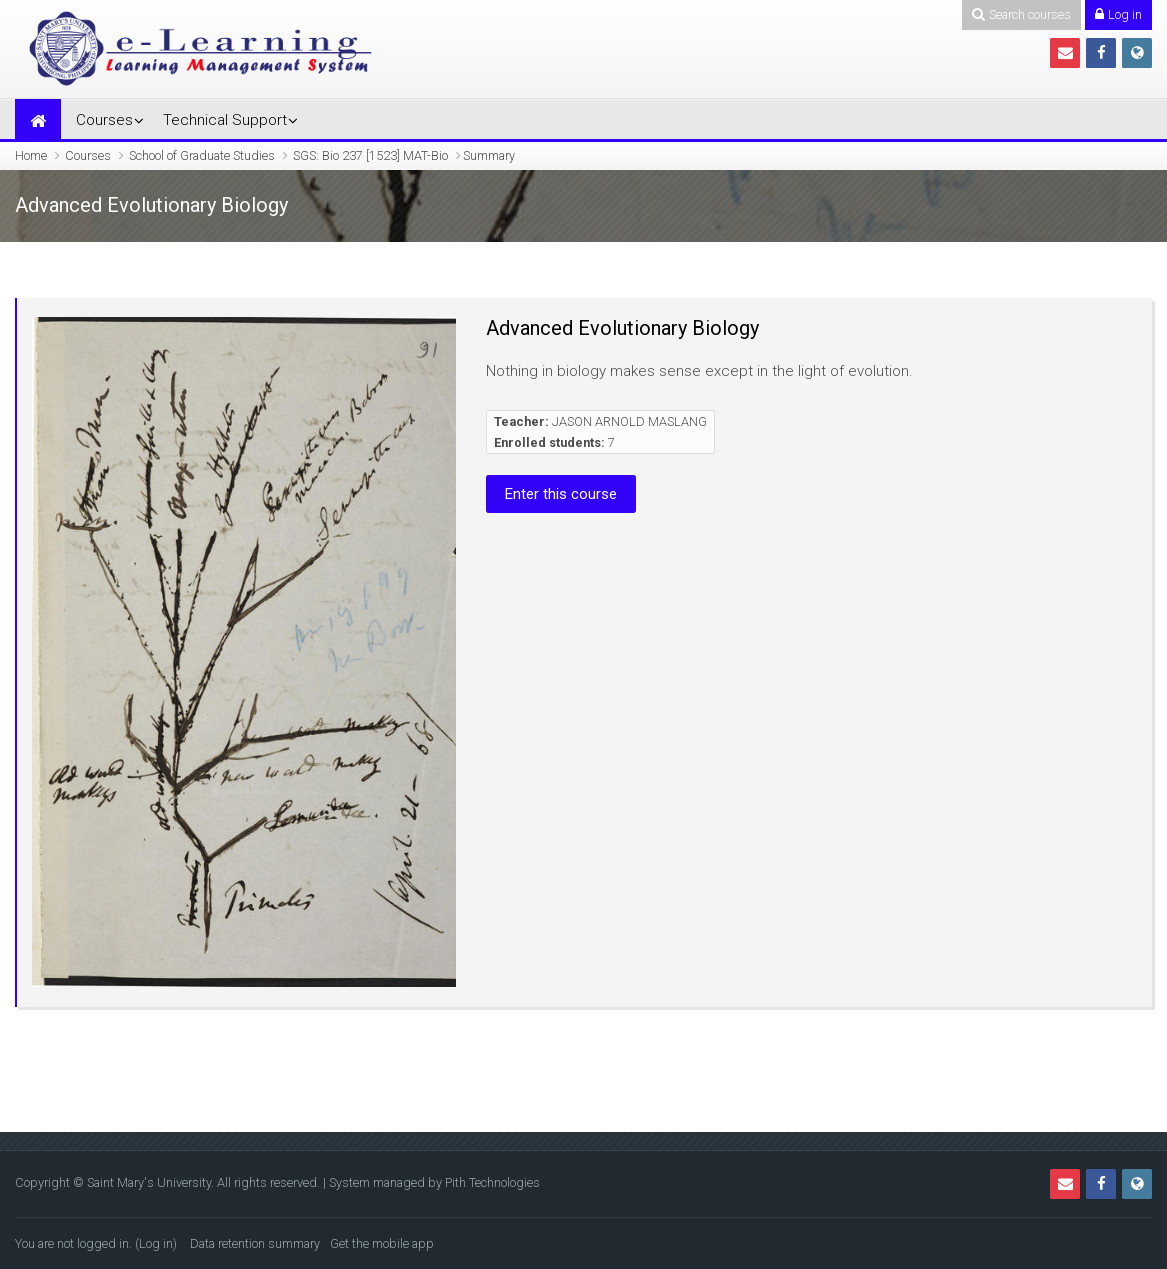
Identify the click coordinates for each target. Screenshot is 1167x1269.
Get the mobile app (382, 1243)
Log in (156, 1243)
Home (31, 155)
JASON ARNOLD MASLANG (629, 421)
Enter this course (561, 494)
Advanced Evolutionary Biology (622, 328)
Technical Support (225, 120)
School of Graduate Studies (202, 155)
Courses (104, 120)
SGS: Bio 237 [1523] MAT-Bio (370, 155)
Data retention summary (255, 1243)
